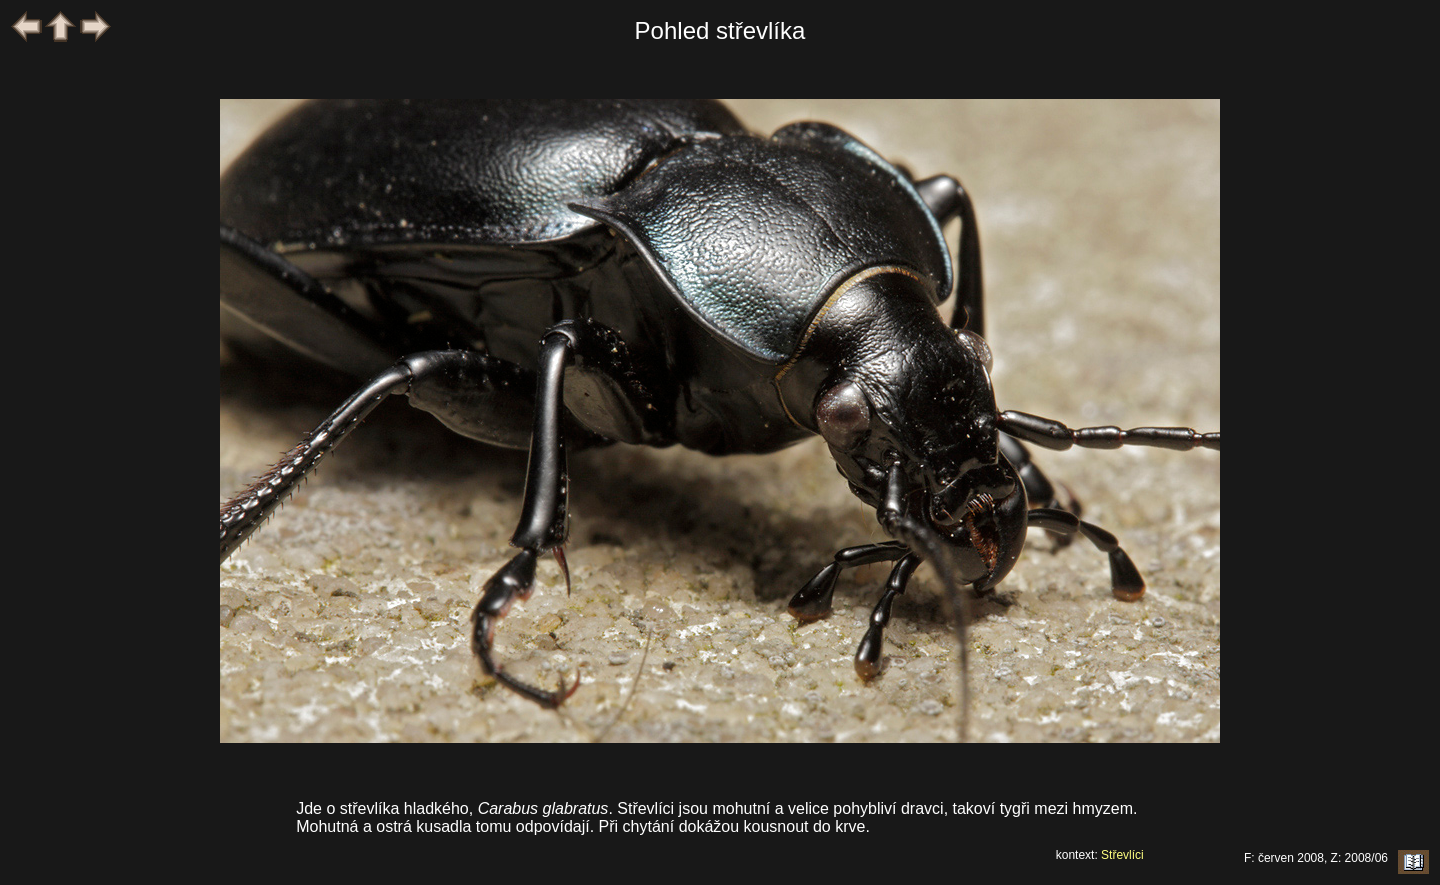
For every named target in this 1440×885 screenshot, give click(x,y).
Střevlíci (1122, 855)
